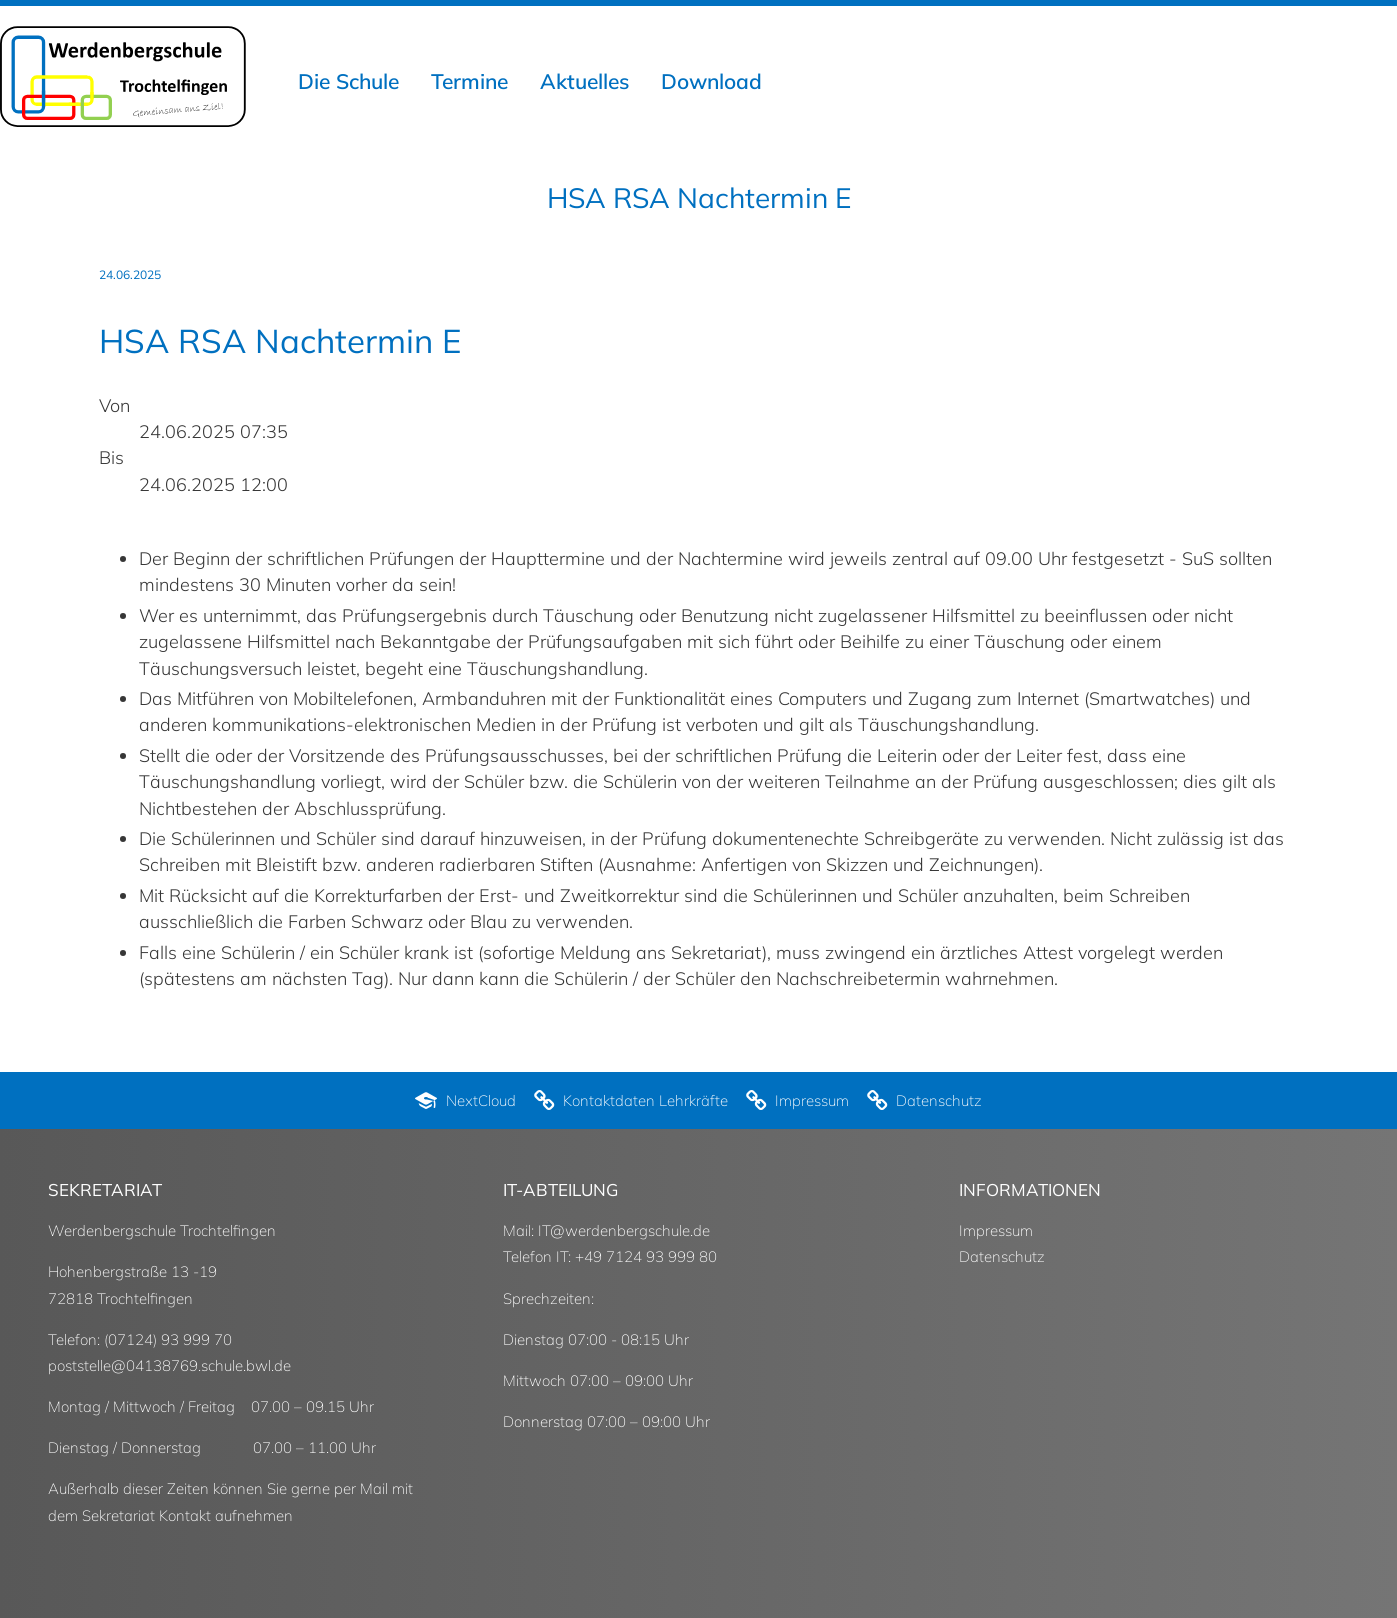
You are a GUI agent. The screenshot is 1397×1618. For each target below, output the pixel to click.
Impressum (996, 1230)
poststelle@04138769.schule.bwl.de (169, 1365)
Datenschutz (1002, 1256)
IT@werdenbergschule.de (624, 1230)
